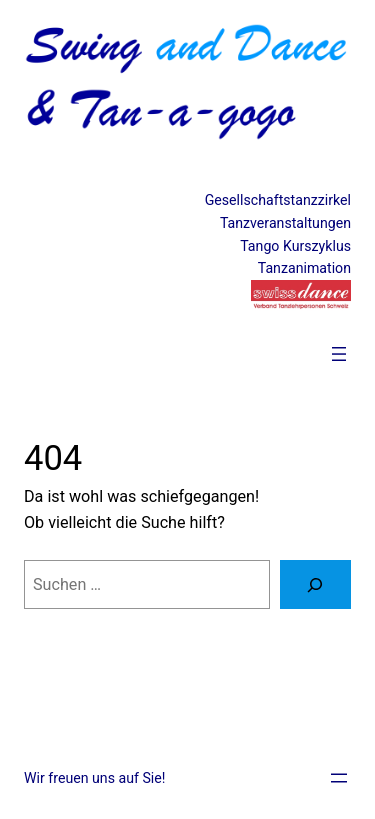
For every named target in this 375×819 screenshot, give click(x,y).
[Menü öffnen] (339, 354)
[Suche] (315, 585)
